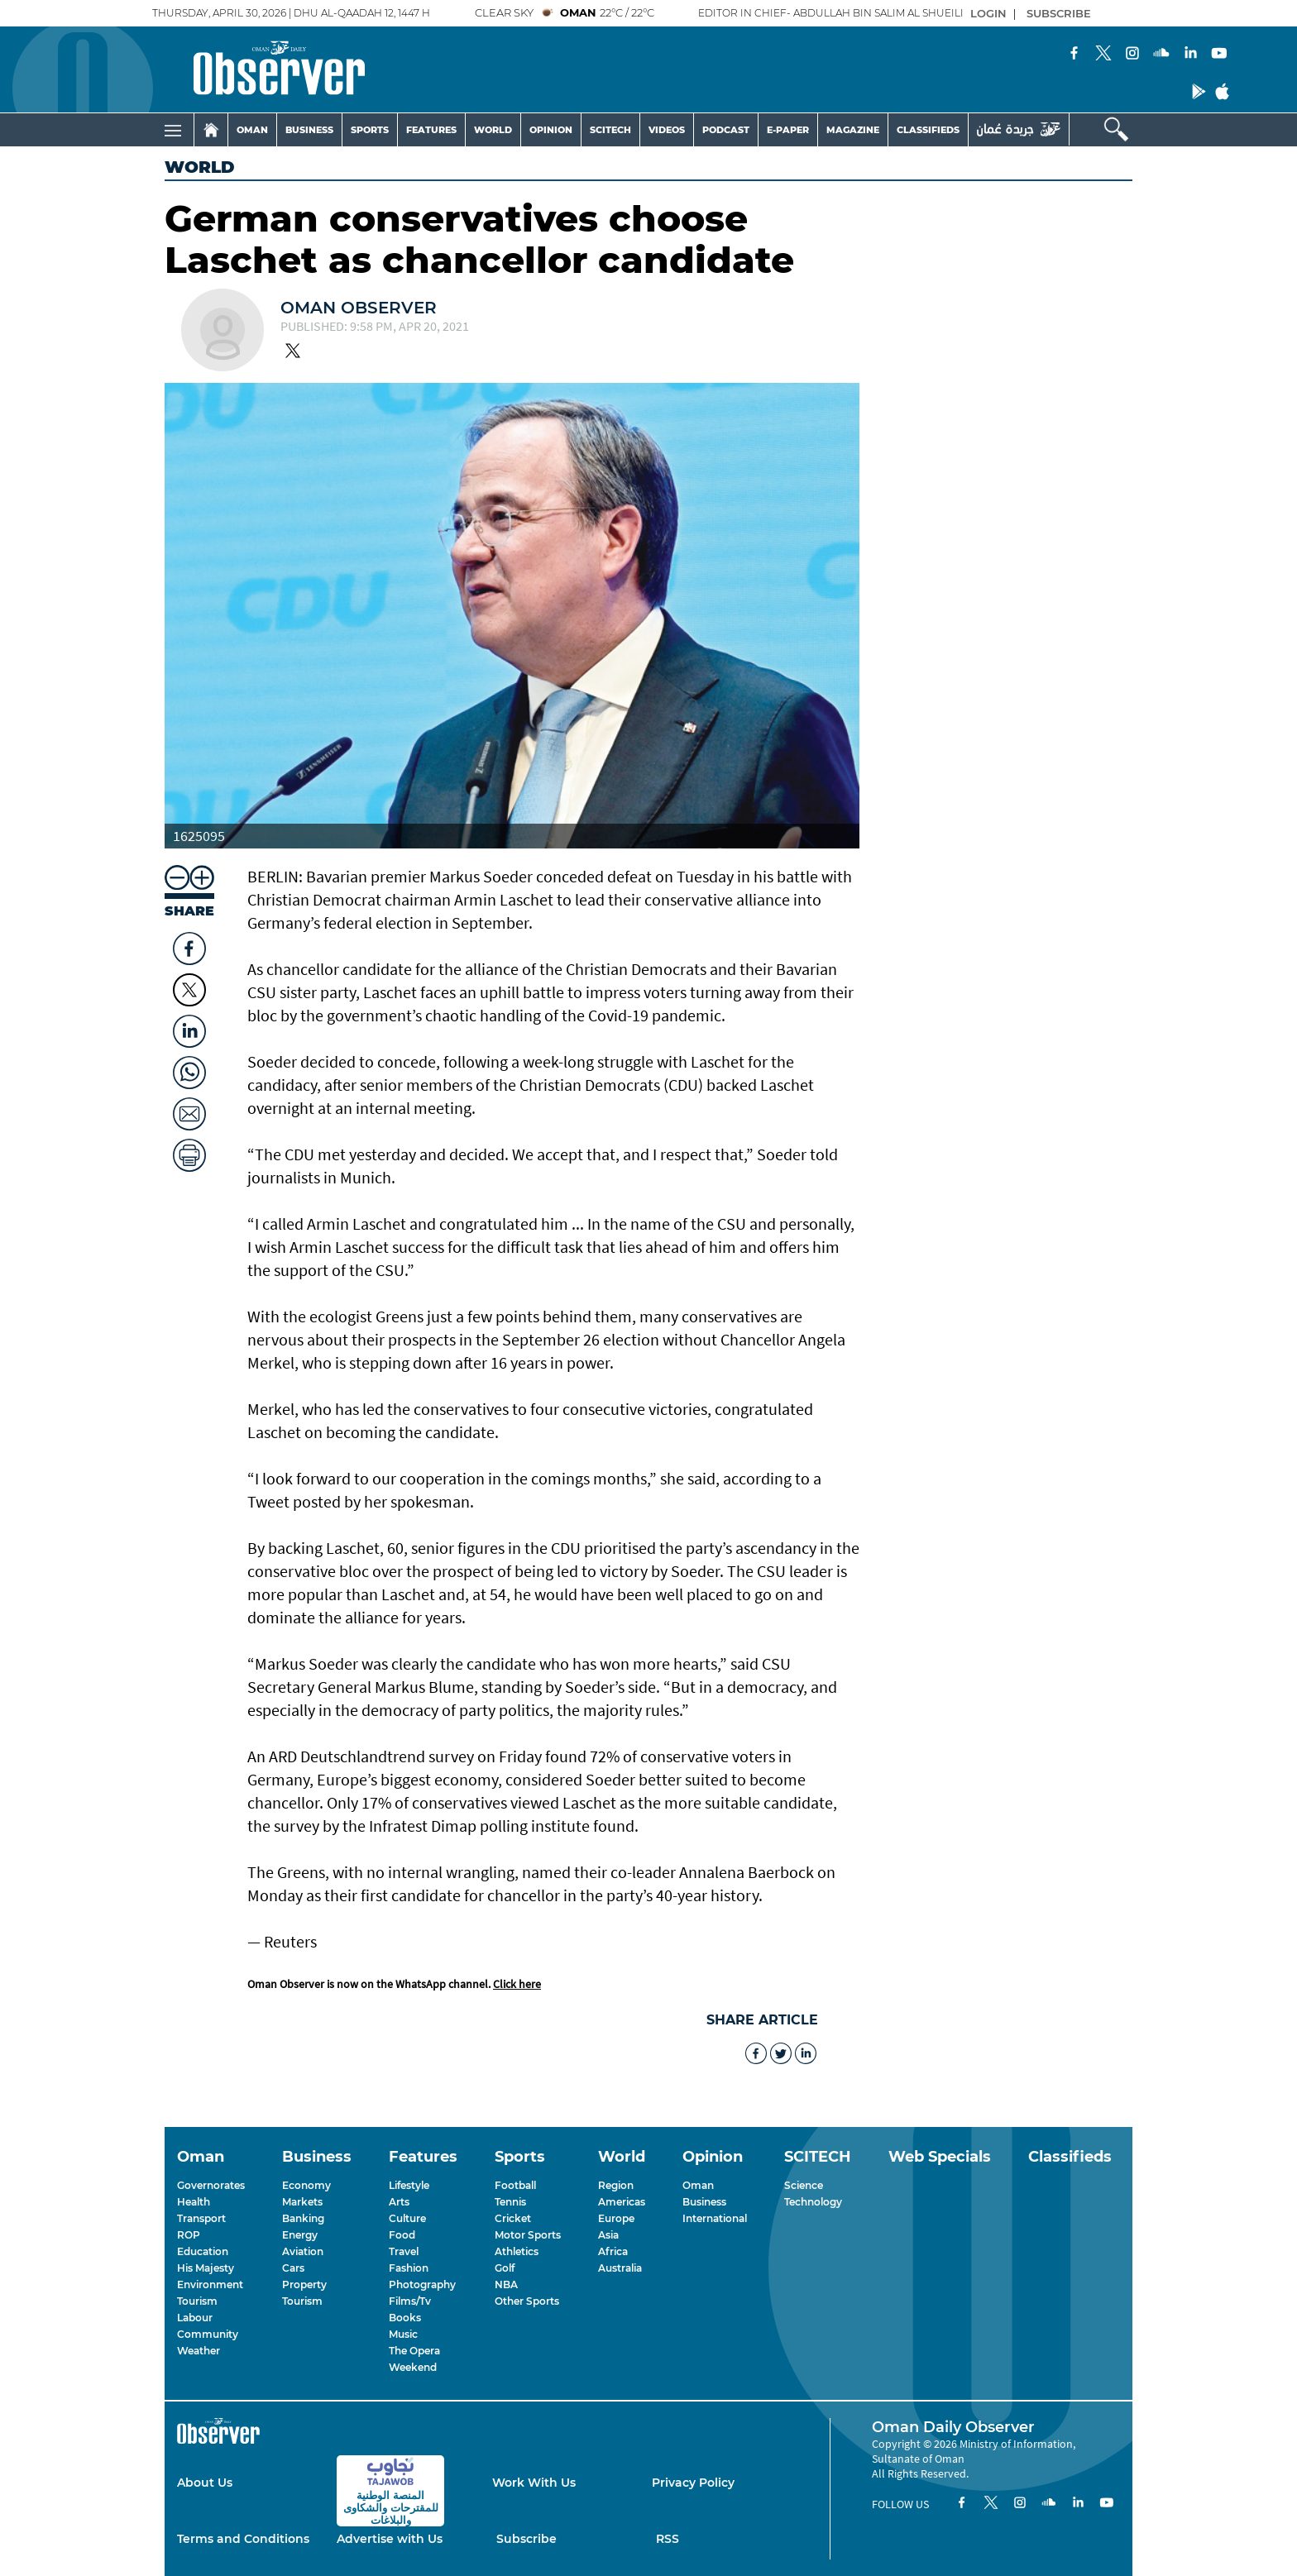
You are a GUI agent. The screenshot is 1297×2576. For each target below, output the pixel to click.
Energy (300, 2235)
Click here (517, 1983)
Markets (302, 2202)
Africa (613, 2251)
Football (515, 2185)
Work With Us (534, 2482)
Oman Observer (358, 308)
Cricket (513, 2218)
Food (402, 2235)
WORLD (493, 130)
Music (403, 2334)
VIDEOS (666, 130)
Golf (504, 2268)
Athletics (516, 2251)
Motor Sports (528, 2235)
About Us (204, 2482)
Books (405, 2317)
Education (202, 2251)
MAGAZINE (852, 130)
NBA (506, 2284)
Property (304, 2284)
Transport (201, 2218)
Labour (195, 2317)
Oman (698, 2185)
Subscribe (526, 2538)
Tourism (197, 2301)
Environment (210, 2284)
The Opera (414, 2350)
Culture (407, 2218)
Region (616, 2185)
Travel (404, 2251)
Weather (198, 2350)
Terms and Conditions (243, 2538)
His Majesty (205, 2268)
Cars (293, 2268)
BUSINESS (309, 130)
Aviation (302, 2251)
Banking (303, 2218)
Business (704, 2202)
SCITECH (610, 130)
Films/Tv (410, 2301)
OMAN (252, 130)
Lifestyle (409, 2185)
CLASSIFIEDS (928, 130)
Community (207, 2334)
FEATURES (431, 130)
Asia (608, 2235)
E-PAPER (788, 130)
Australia (620, 2268)
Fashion (408, 2268)
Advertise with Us (390, 2538)
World (200, 167)
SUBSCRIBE (1059, 13)
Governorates (211, 2185)
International (714, 2218)
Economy (306, 2185)
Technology (813, 2202)
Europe (616, 2218)
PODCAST (725, 130)
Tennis (510, 2202)
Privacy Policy (693, 2482)
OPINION (550, 130)
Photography (422, 2284)
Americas (621, 2202)
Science (803, 2185)
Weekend (413, 2367)
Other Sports (527, 2301)
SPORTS (370, 130)
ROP (188, 2235)
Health (193, 2202)
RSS (667, 2538)
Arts (399, 2202)
